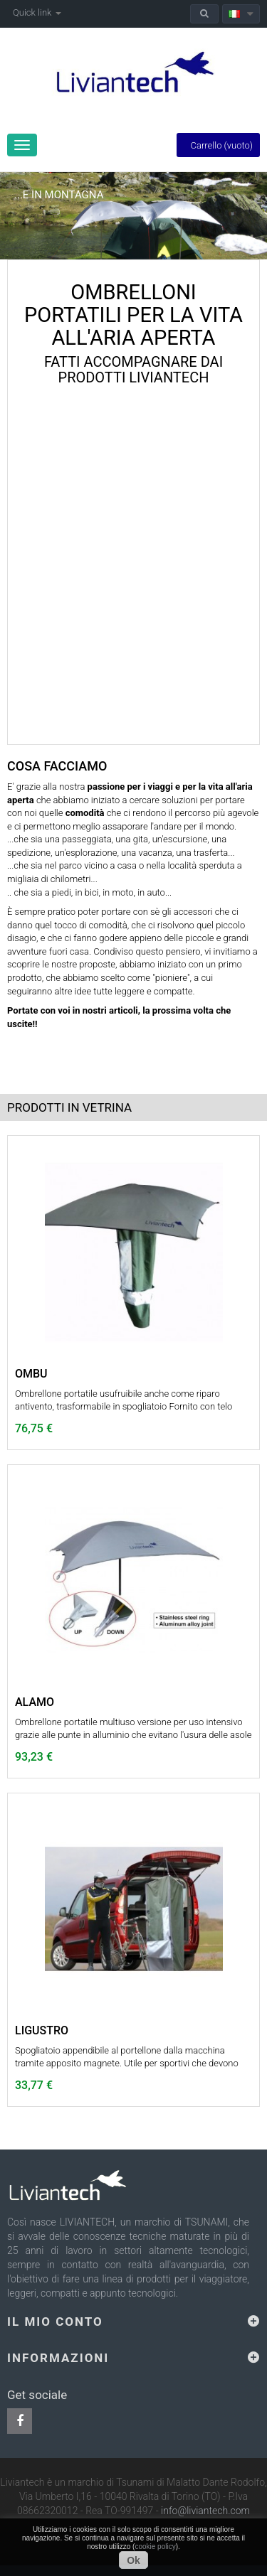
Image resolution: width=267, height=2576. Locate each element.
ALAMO (34, 1702)
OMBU (31, 1374)
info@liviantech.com (205, 2510)
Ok (133, 2560)
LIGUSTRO (41, 2030)
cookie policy (155, 2546)
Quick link (37, 12)
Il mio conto (55, 2321)
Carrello (218, 145)
